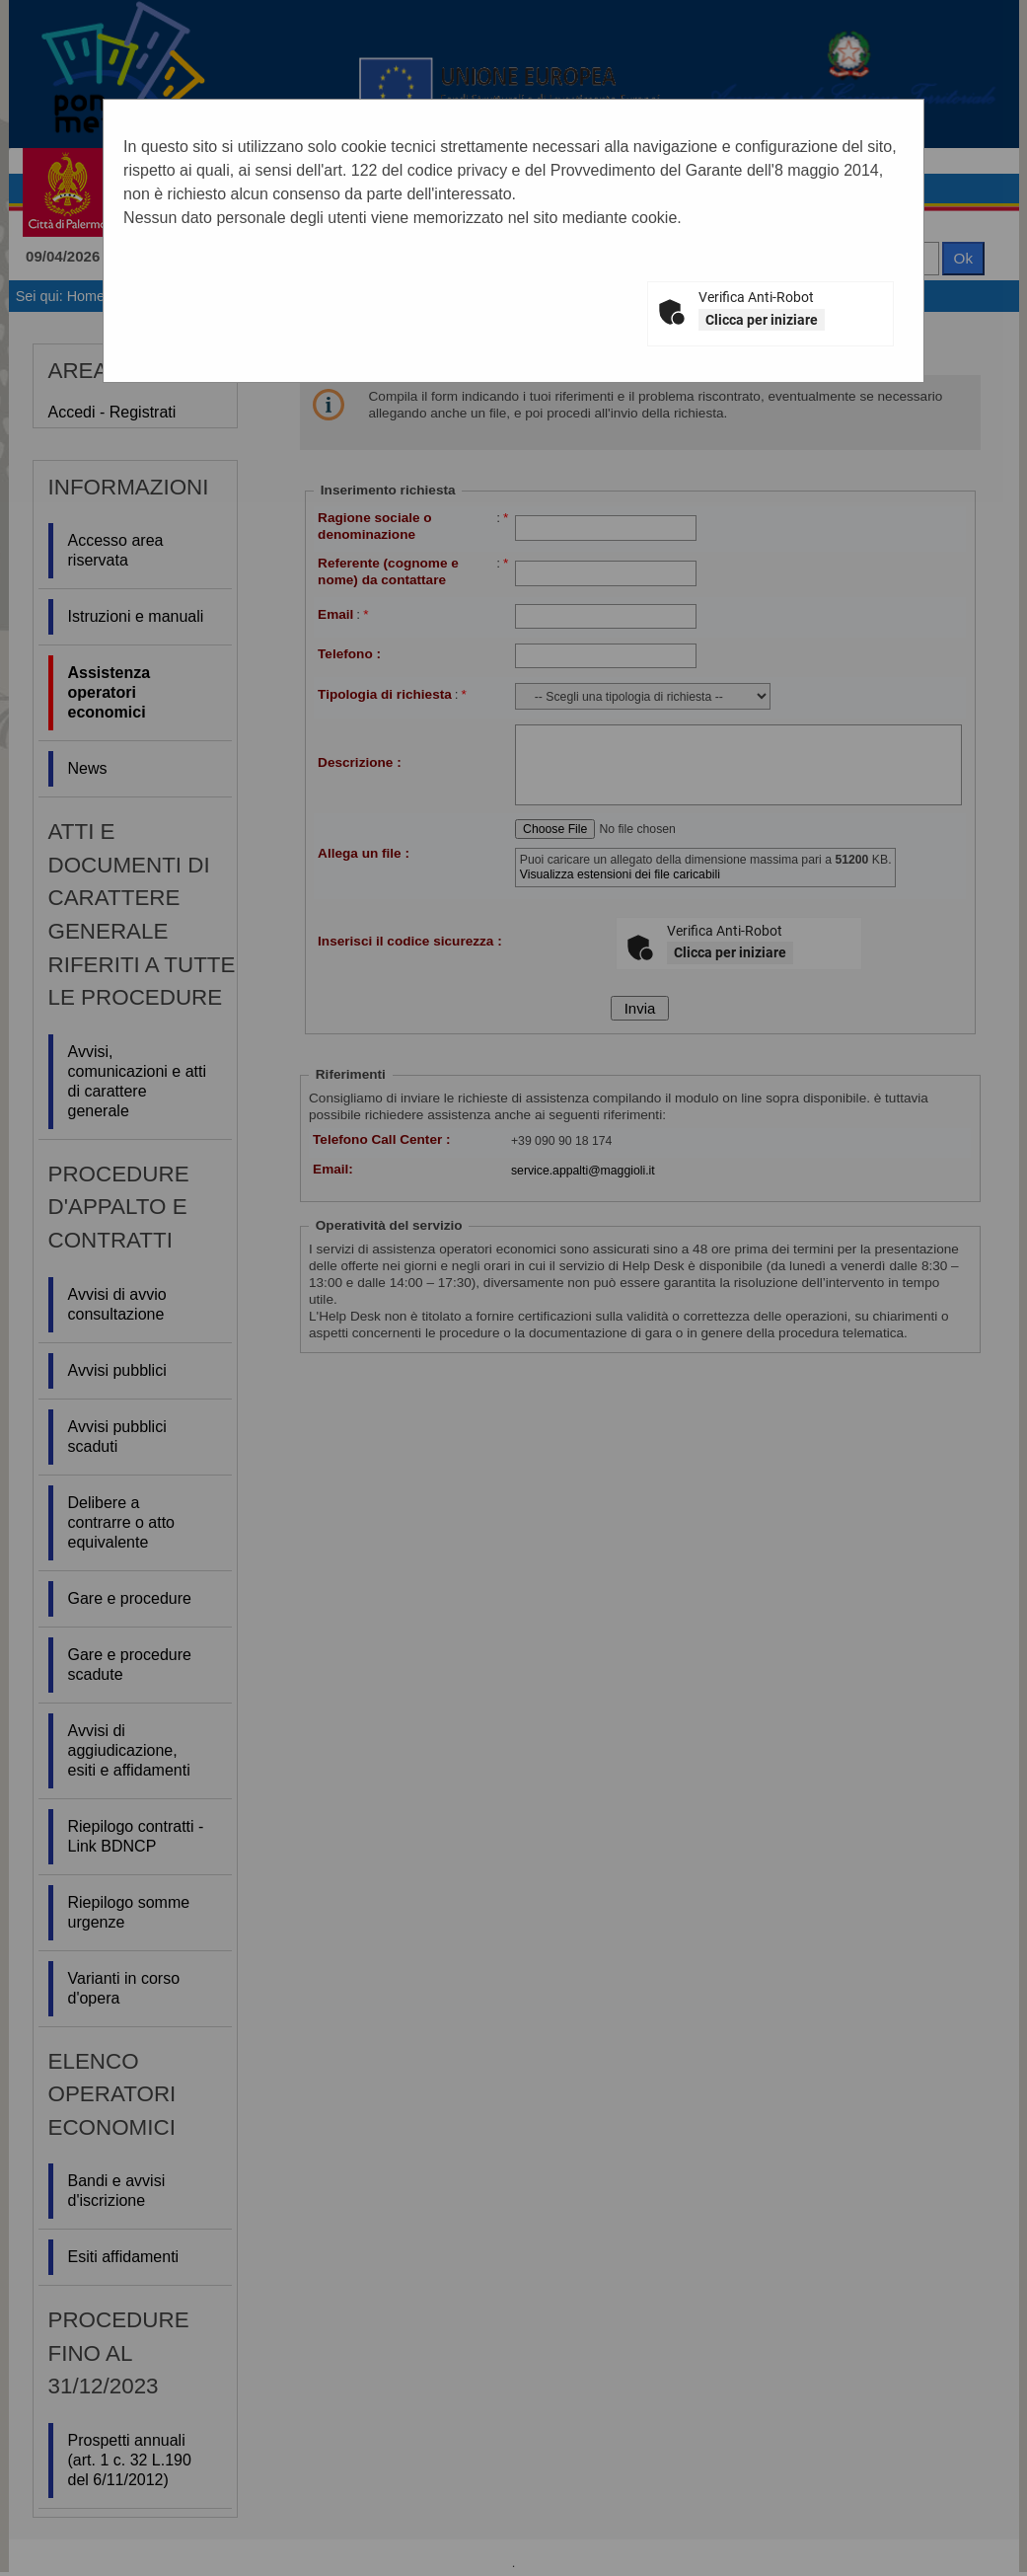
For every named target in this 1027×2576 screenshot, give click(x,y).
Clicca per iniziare (761, 320)
